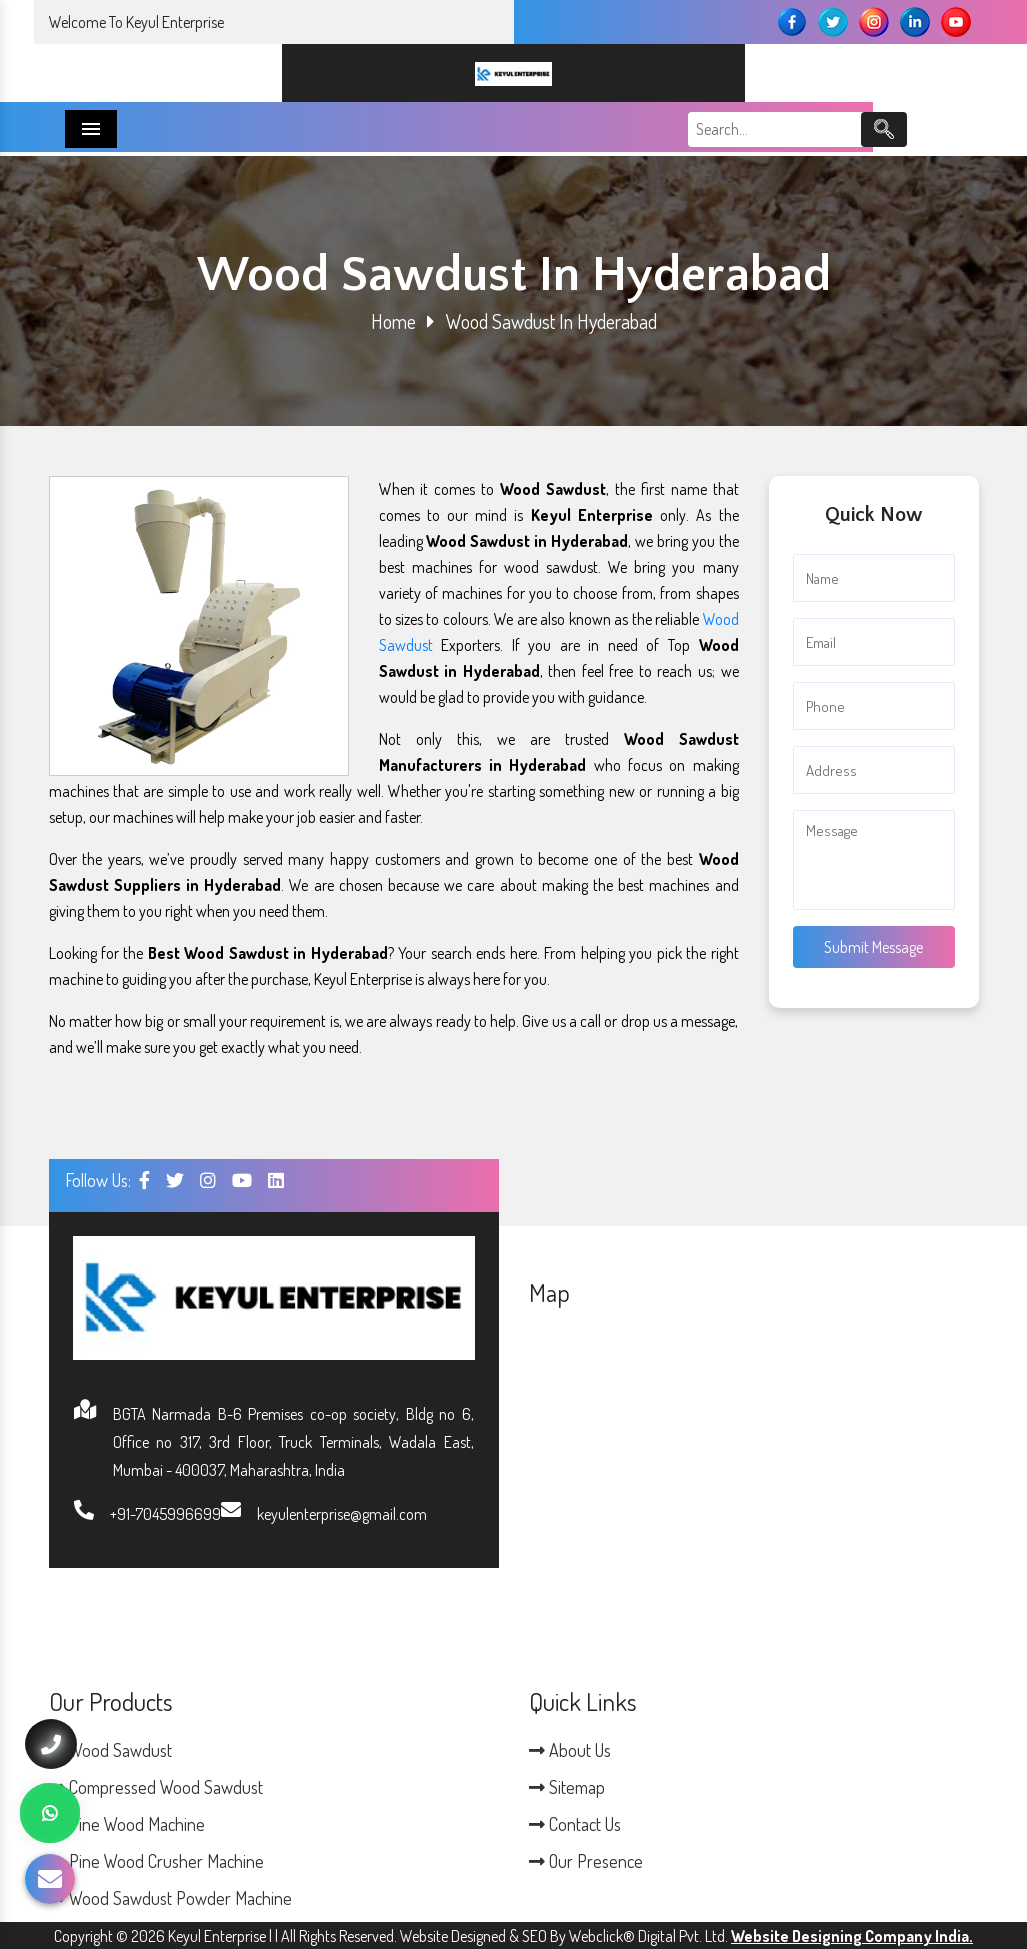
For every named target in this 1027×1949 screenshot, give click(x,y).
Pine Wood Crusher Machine (156, 1861)
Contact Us (575, 1824)
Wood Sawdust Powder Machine (170, 1898)
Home (393, 321)
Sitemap (567, 1787)
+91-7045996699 (165, 1514)
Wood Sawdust (110, 1750)
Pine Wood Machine (127, 1824)
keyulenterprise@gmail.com (342, 1514)
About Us (570, 1750)
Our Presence (586, 1861)
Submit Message (873, 947)
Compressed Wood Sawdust (156, 1787)
